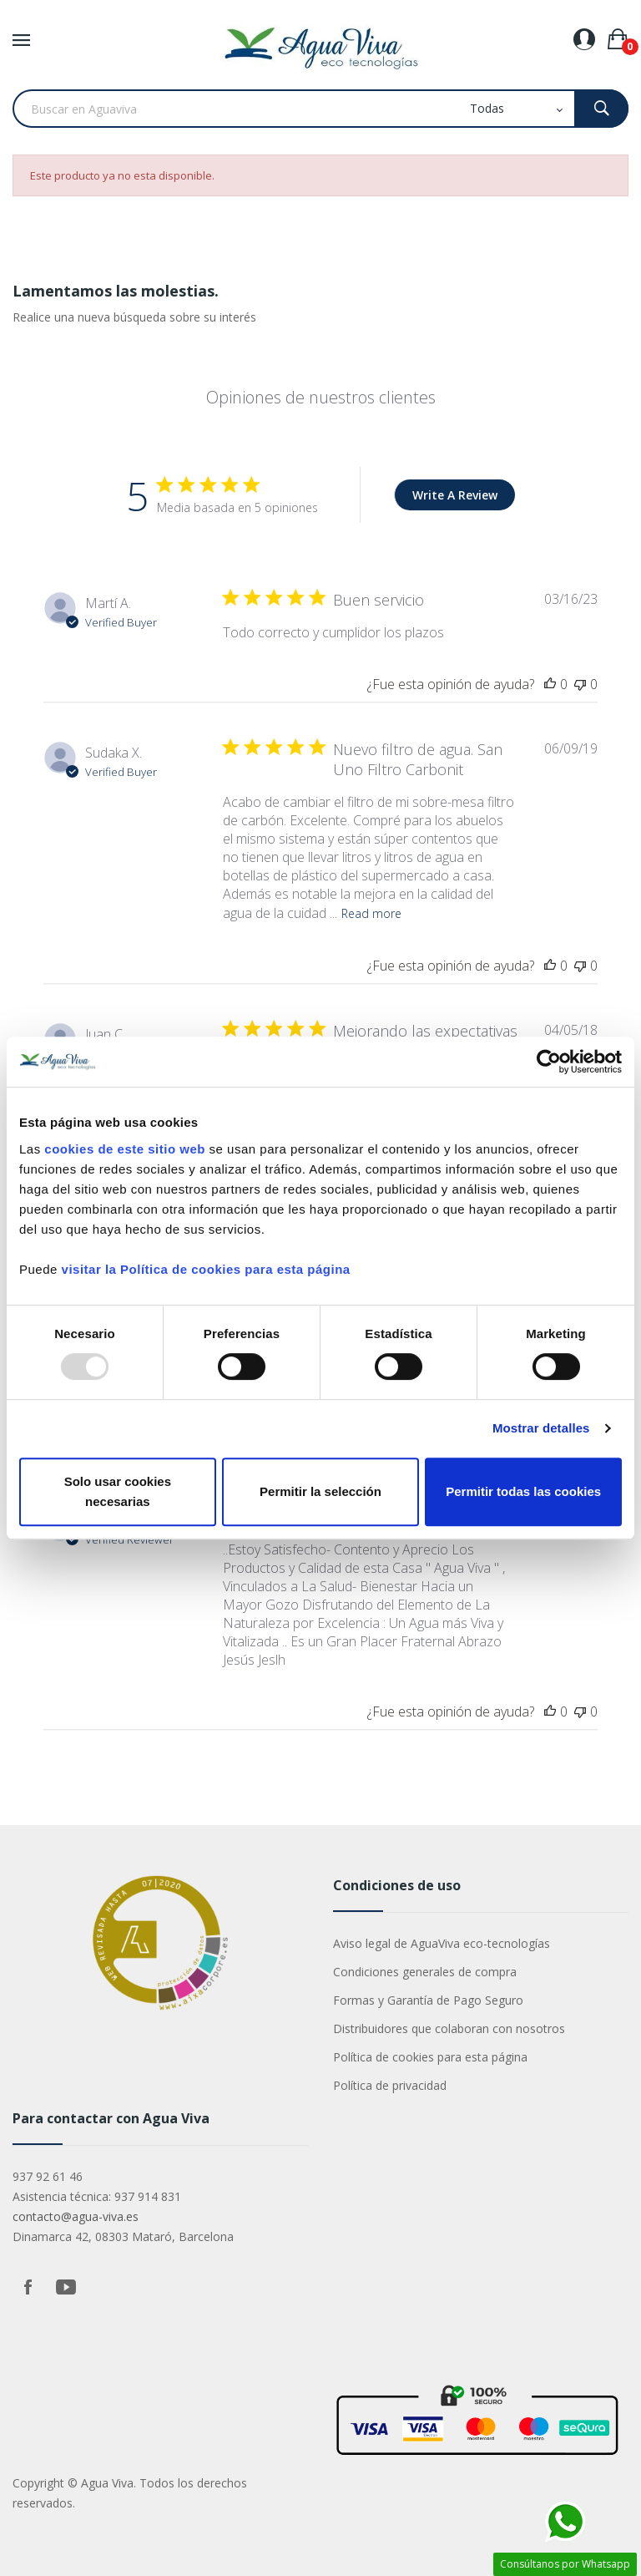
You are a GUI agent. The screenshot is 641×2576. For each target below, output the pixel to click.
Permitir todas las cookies (523, 1491)
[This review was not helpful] (580, 684)
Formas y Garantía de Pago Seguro (428, 2000)
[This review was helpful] (550, 684)
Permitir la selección (320, 1491)
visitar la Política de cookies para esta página (206, 1269)
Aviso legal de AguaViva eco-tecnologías (441, 1943)
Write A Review (454, 495)
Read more (371, 913)
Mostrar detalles (541, 1428)
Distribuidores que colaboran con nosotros (449, 2028)
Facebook (28, 2287)
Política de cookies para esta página (430, 2057)
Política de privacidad (390, 2085)
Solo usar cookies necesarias (117, 1491)
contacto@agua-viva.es (76, 2216)
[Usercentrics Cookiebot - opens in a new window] (549, 1061)
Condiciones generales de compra (425, 1972)
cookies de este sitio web (124, 1149)
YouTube (66, 2287)
